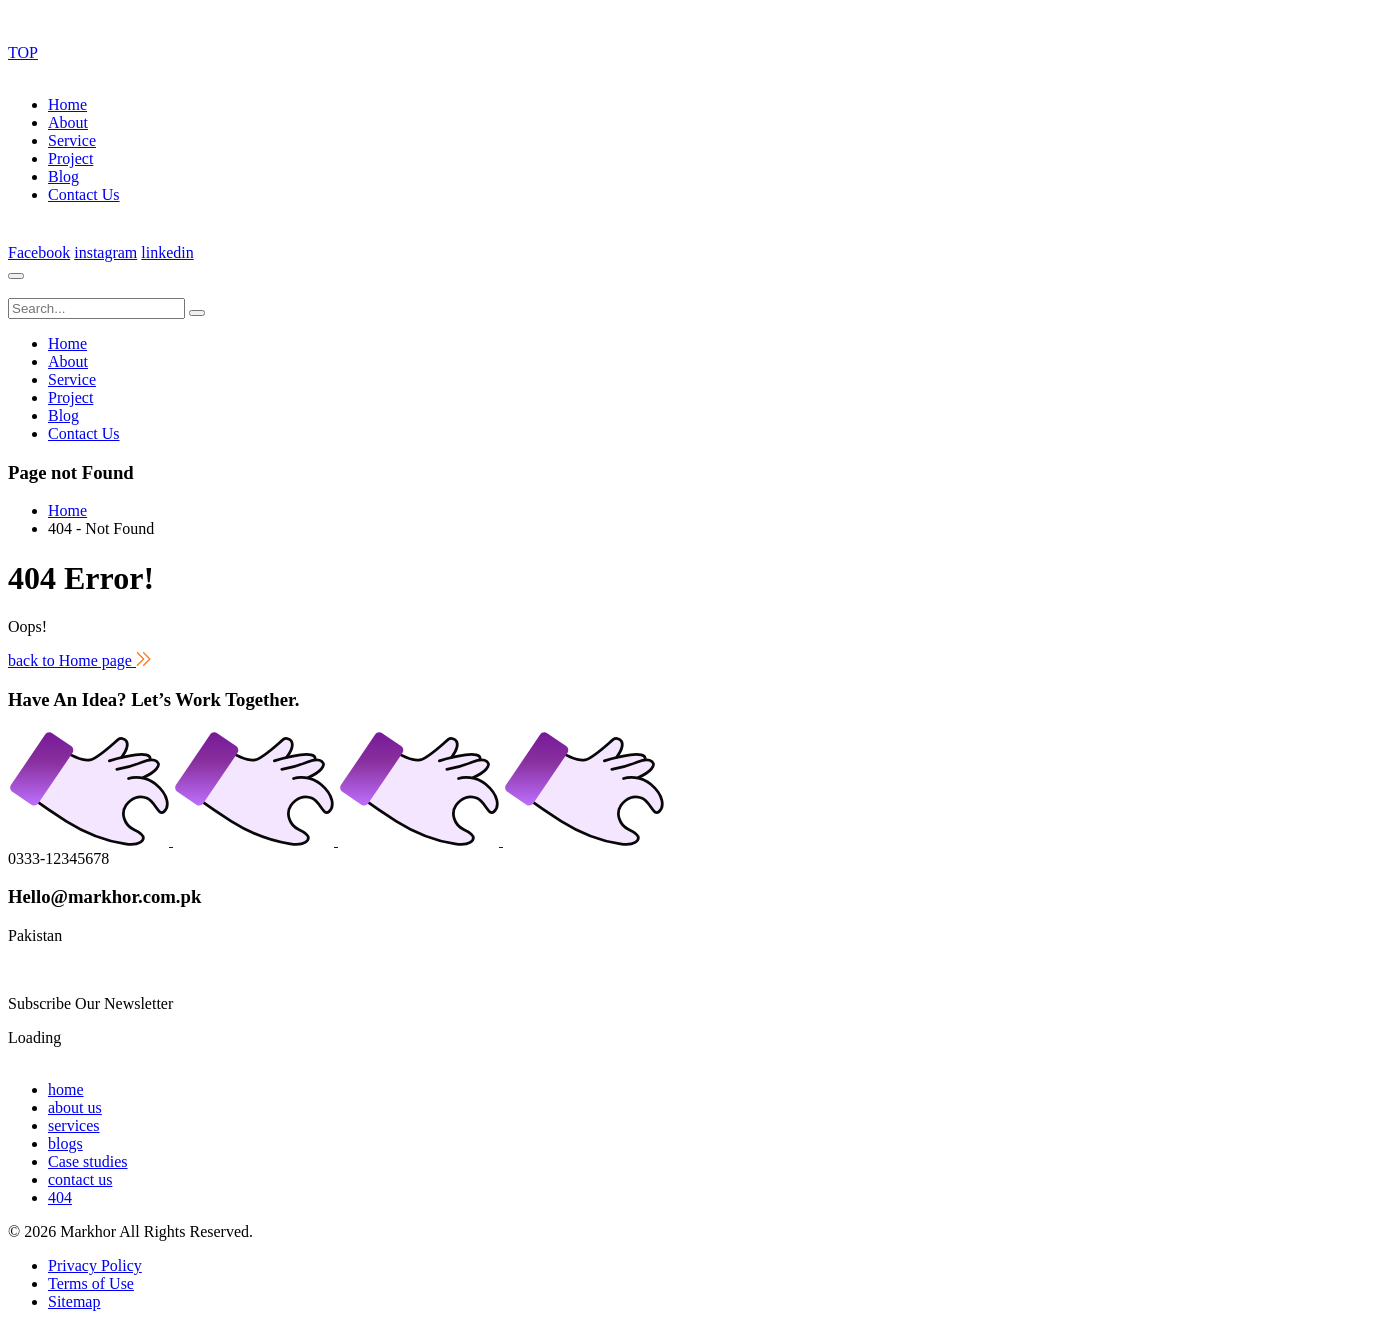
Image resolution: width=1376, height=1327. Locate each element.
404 (60, 1197)
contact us (80, 1179)
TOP (23, 52)
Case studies (88, 1161)
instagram (105, 252)
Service (72, 140)
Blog (63, 176)
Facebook (39, 252)
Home (67, 104)
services (74, 1125)
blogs (65, 1143)
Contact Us (84, 194)
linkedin (167, 252)
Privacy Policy (95, 1265)
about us (75, 1107)
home (66, 1089)
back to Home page (79, 660)
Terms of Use (91, 1283)
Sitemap (74, 1301)
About (68, 122)
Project (70, 158)
